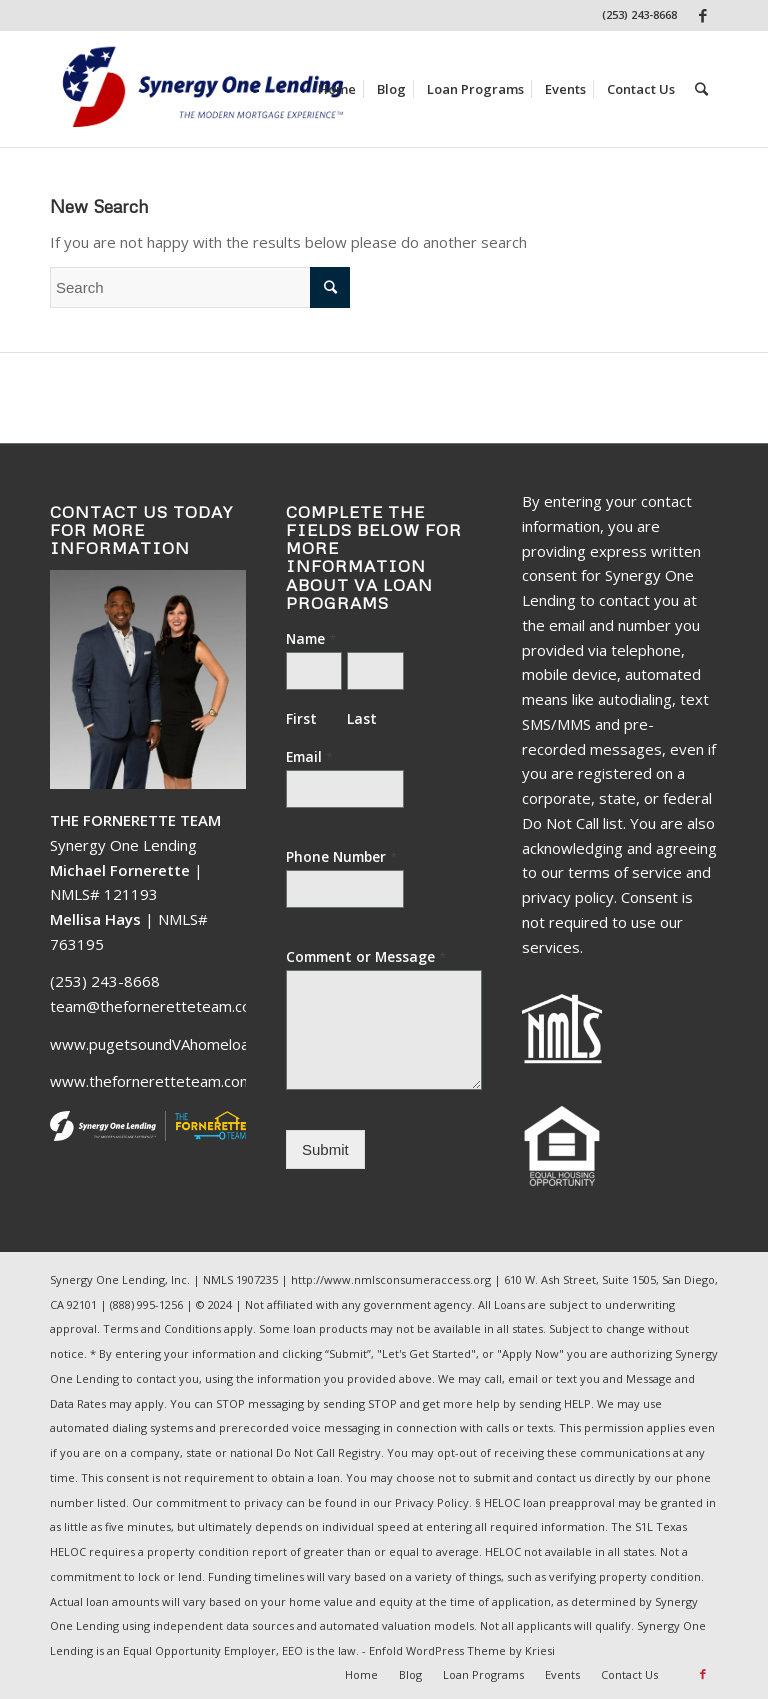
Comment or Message (366, 957)
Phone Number (341, 857)
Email (309, 757)
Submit (325, 1149)
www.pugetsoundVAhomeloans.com (173, 1044)
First (301, 719)
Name (311, 639)
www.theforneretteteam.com (151, 1081)
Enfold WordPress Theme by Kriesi (462, 1650)
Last (362, 719)
